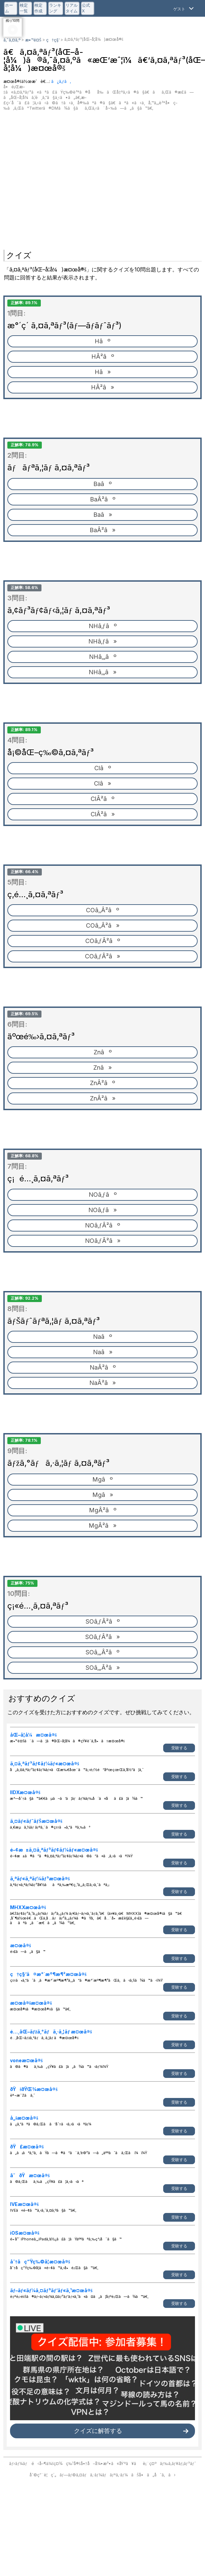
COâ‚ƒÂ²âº (102, 940)
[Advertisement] (62, 177)
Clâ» (102, 783)
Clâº (102, 768)
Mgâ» (102, 1494)
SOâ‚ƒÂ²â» (102, 1636)
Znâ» (102, 1067)
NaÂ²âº (103, 1367)
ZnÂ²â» (102, 1098)
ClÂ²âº (102, 798)
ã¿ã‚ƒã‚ (61, 81)
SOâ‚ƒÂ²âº (103, 1621)
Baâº (102, 483)
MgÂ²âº (102, 1510)
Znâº (103, 1052)
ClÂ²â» (103, 814)
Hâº (102, 341)
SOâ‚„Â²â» (103, 1667)
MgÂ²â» (102, 1525)
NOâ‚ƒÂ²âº (102, 1225)
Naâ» (102, 1352)
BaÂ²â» (102, 530)
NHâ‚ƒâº (103, 625)
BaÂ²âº (102, 499)
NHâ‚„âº (102, 656)
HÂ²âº (102, 356)
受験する (179, 1747)
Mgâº (102, 1479)
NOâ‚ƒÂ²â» (102, 1240)
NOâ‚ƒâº (103, 1194)
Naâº (102, 1336)
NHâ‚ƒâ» (102, 641)
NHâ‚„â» (102, 672)
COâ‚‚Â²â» (102, 925)
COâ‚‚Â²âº (102, 910)
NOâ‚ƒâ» (102, 1209)
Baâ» (102, 514)
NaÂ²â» (102, 1382)
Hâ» (103, 371)
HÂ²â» (102, 387)
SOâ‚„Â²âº (102, 1652)
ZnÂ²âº (102, 1082)
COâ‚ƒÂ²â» (102, 956)
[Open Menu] (184, 8)
